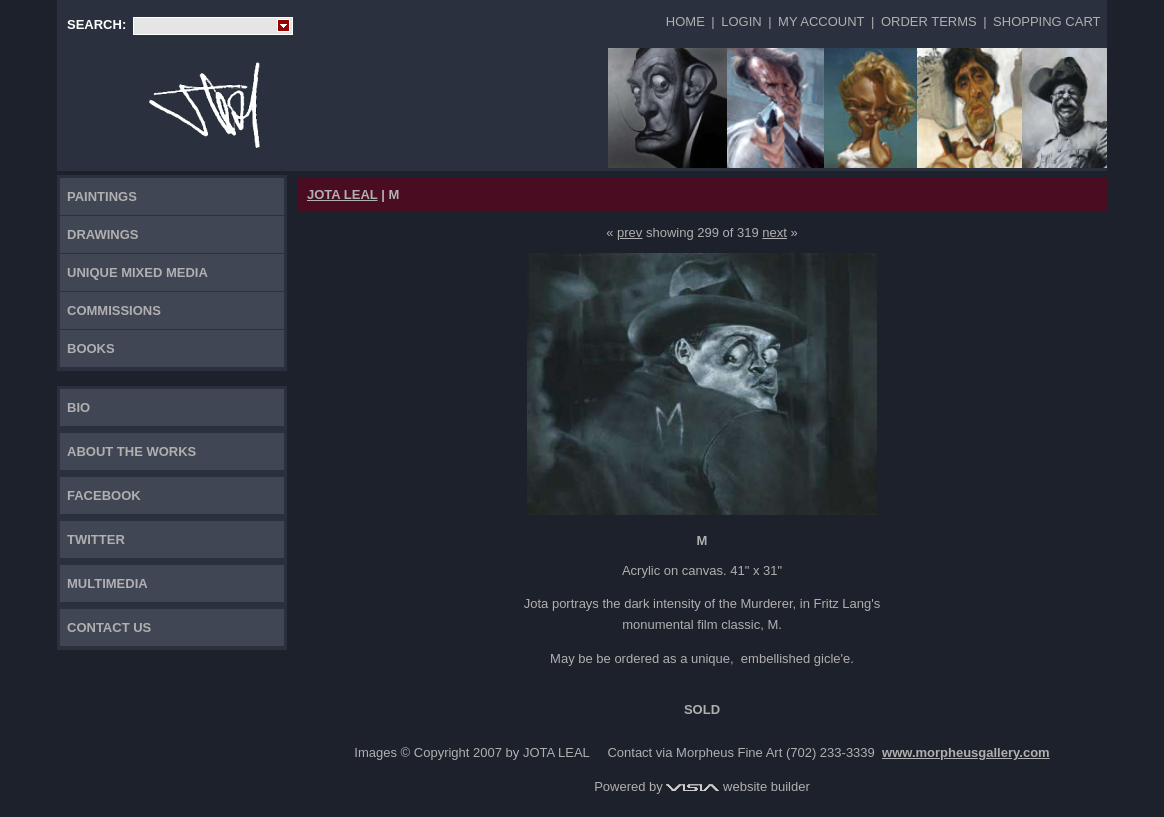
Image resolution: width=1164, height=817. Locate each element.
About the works (131, 451)
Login (741, 21)
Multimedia (107, 583)
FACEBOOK (104, 495)
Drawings (103, 234)
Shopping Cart (1046, 21)
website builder (737, 786)
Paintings (102, 196)
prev (629, 232)
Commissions (114, 310)
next (774, 232)
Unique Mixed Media (137, 272)
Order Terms (929, 21)
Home (685, 21)
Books (91, 348)
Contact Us (109, 627)
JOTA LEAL (342, 194)
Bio (78, 407)
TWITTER (96, 539)
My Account (821, 21)
